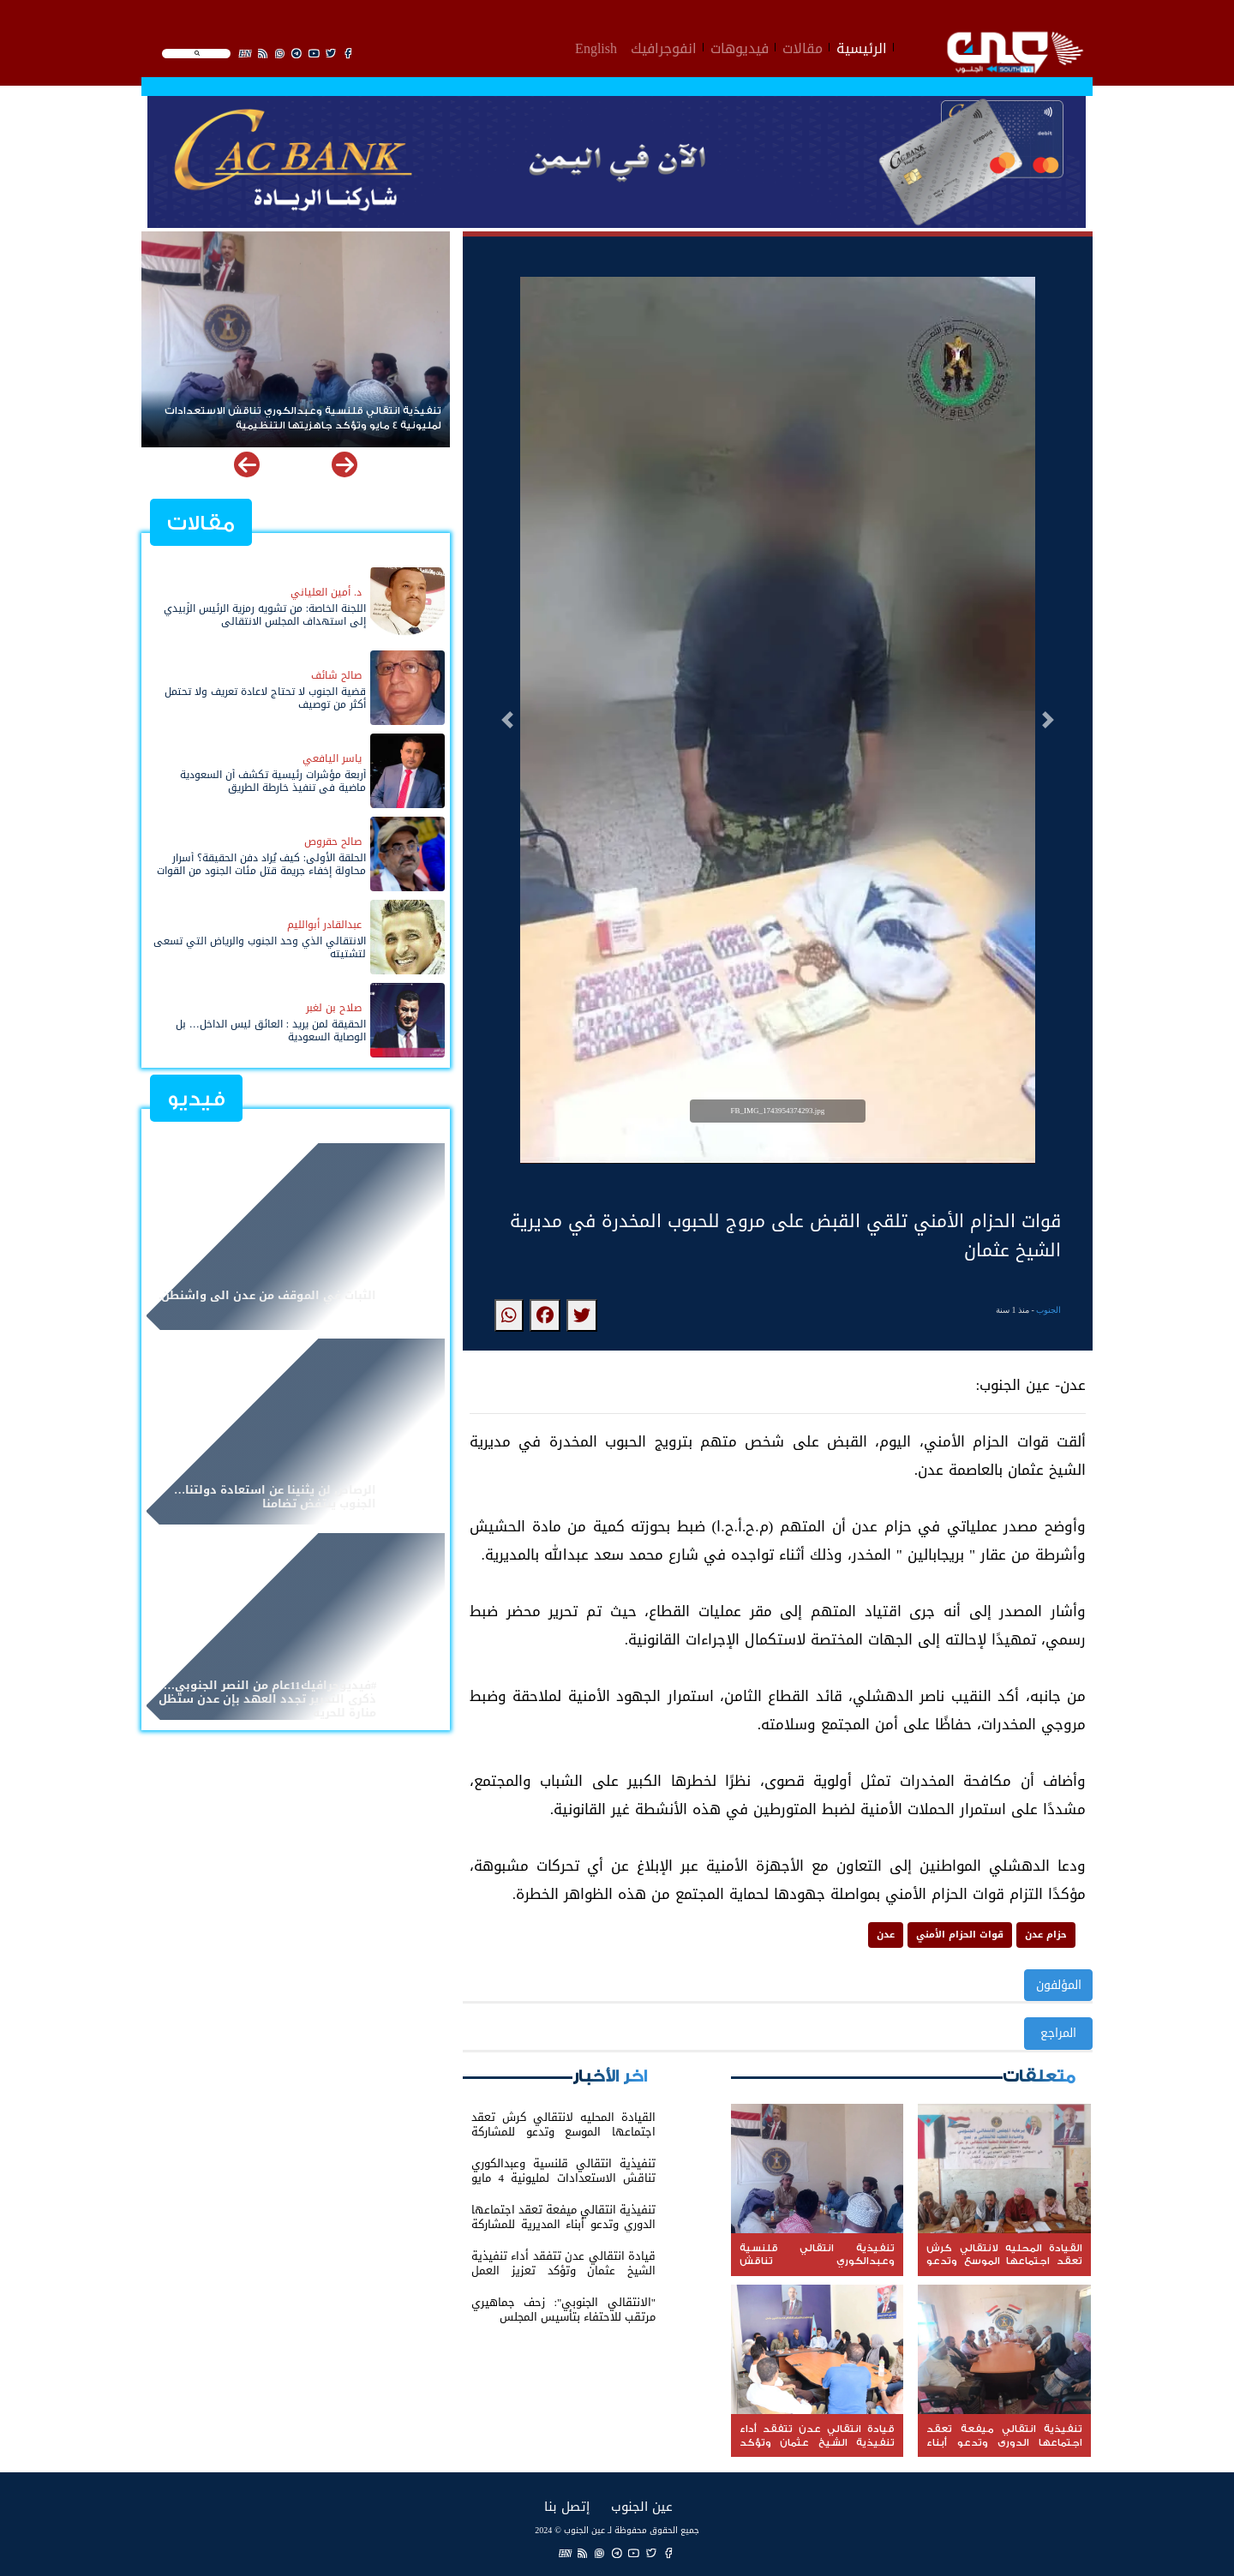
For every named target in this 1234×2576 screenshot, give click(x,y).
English (596, 46)
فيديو (196, 1099)
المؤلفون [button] (1058, 1985)
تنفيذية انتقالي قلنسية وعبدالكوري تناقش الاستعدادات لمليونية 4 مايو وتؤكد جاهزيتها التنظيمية (303, 418)
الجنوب (1048, 1310)
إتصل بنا (567, 2506)
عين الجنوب (642, 2506)
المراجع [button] (1058, 2033)
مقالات (802, 46)
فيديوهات (739, 46)
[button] (507, 720)
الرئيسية (861, 46)
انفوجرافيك (664, 46)
